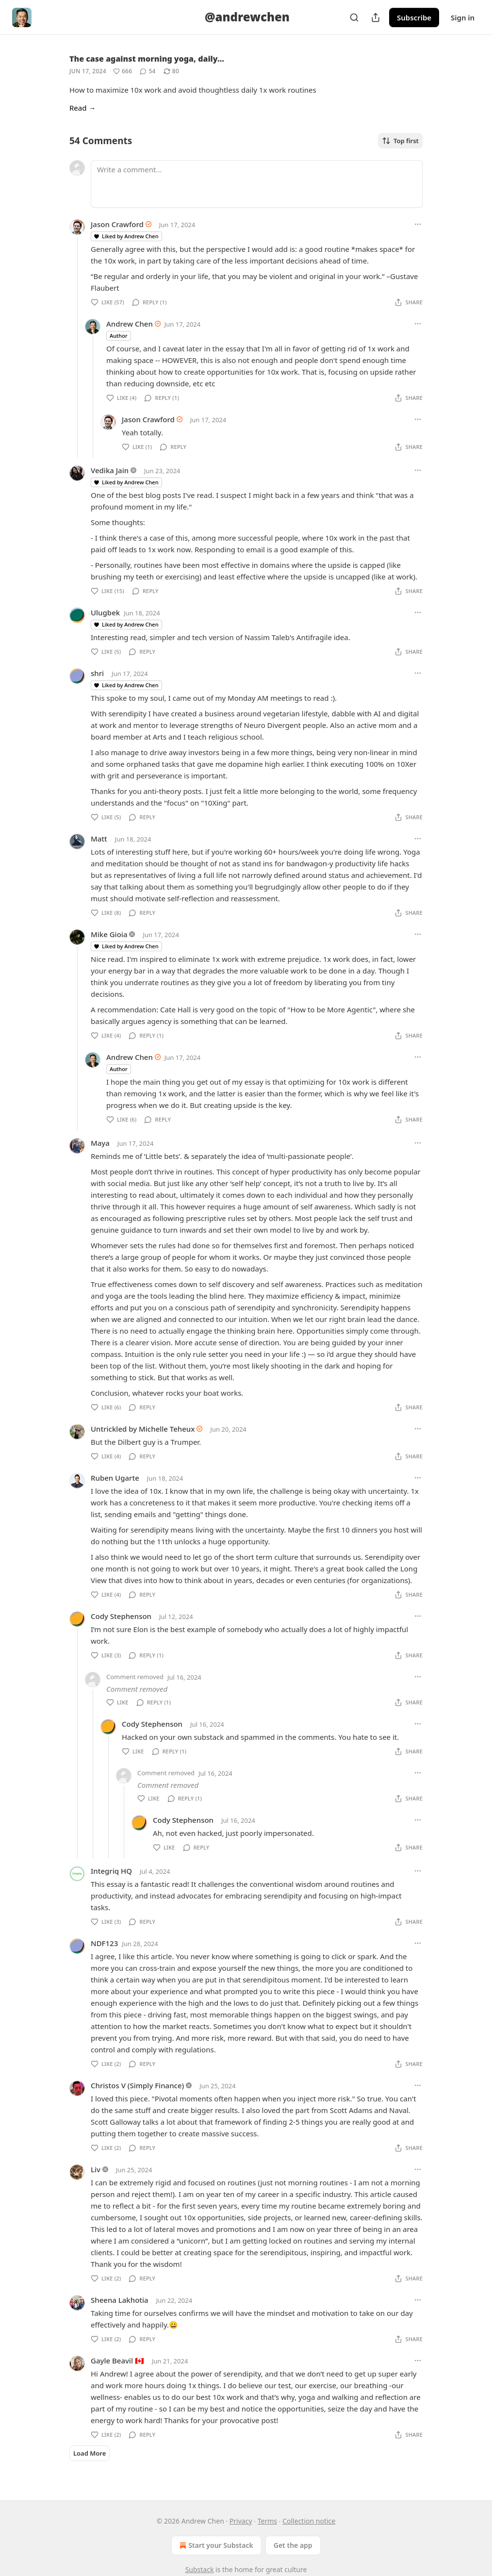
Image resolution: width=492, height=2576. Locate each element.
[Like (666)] (122, 71)
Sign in (463, 17)
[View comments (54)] (147, 71)
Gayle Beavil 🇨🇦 (117, 2360)
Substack (199, 2569)
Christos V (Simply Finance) (137, 2085)
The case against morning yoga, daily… (146, 58)
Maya (100, 1143)
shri (97, 673)
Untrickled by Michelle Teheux (143, 1429)
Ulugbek (105, 612)
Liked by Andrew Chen (126, 236)
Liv (95, 2169)
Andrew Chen (129, 324)
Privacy (241, 2521)
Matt (99, 838)
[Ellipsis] (418, 224)
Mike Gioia (109, 934)
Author (119, 335)
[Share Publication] (375, 17)
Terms (267, 2521)
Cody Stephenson (121, 1616)
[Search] (354, 17)
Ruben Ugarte (115, 1478)
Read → (82, 108)
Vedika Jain (110, 470)
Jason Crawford (117, 224)
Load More (89, 2453)
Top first (400, 140)
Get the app (293, 2545)
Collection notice (308, 2521)
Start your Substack (215, 2545)
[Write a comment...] (256, 184)
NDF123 (104, 1943)
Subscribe (414, 17)
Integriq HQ (111, 1871)
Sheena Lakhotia (119, 2300)
